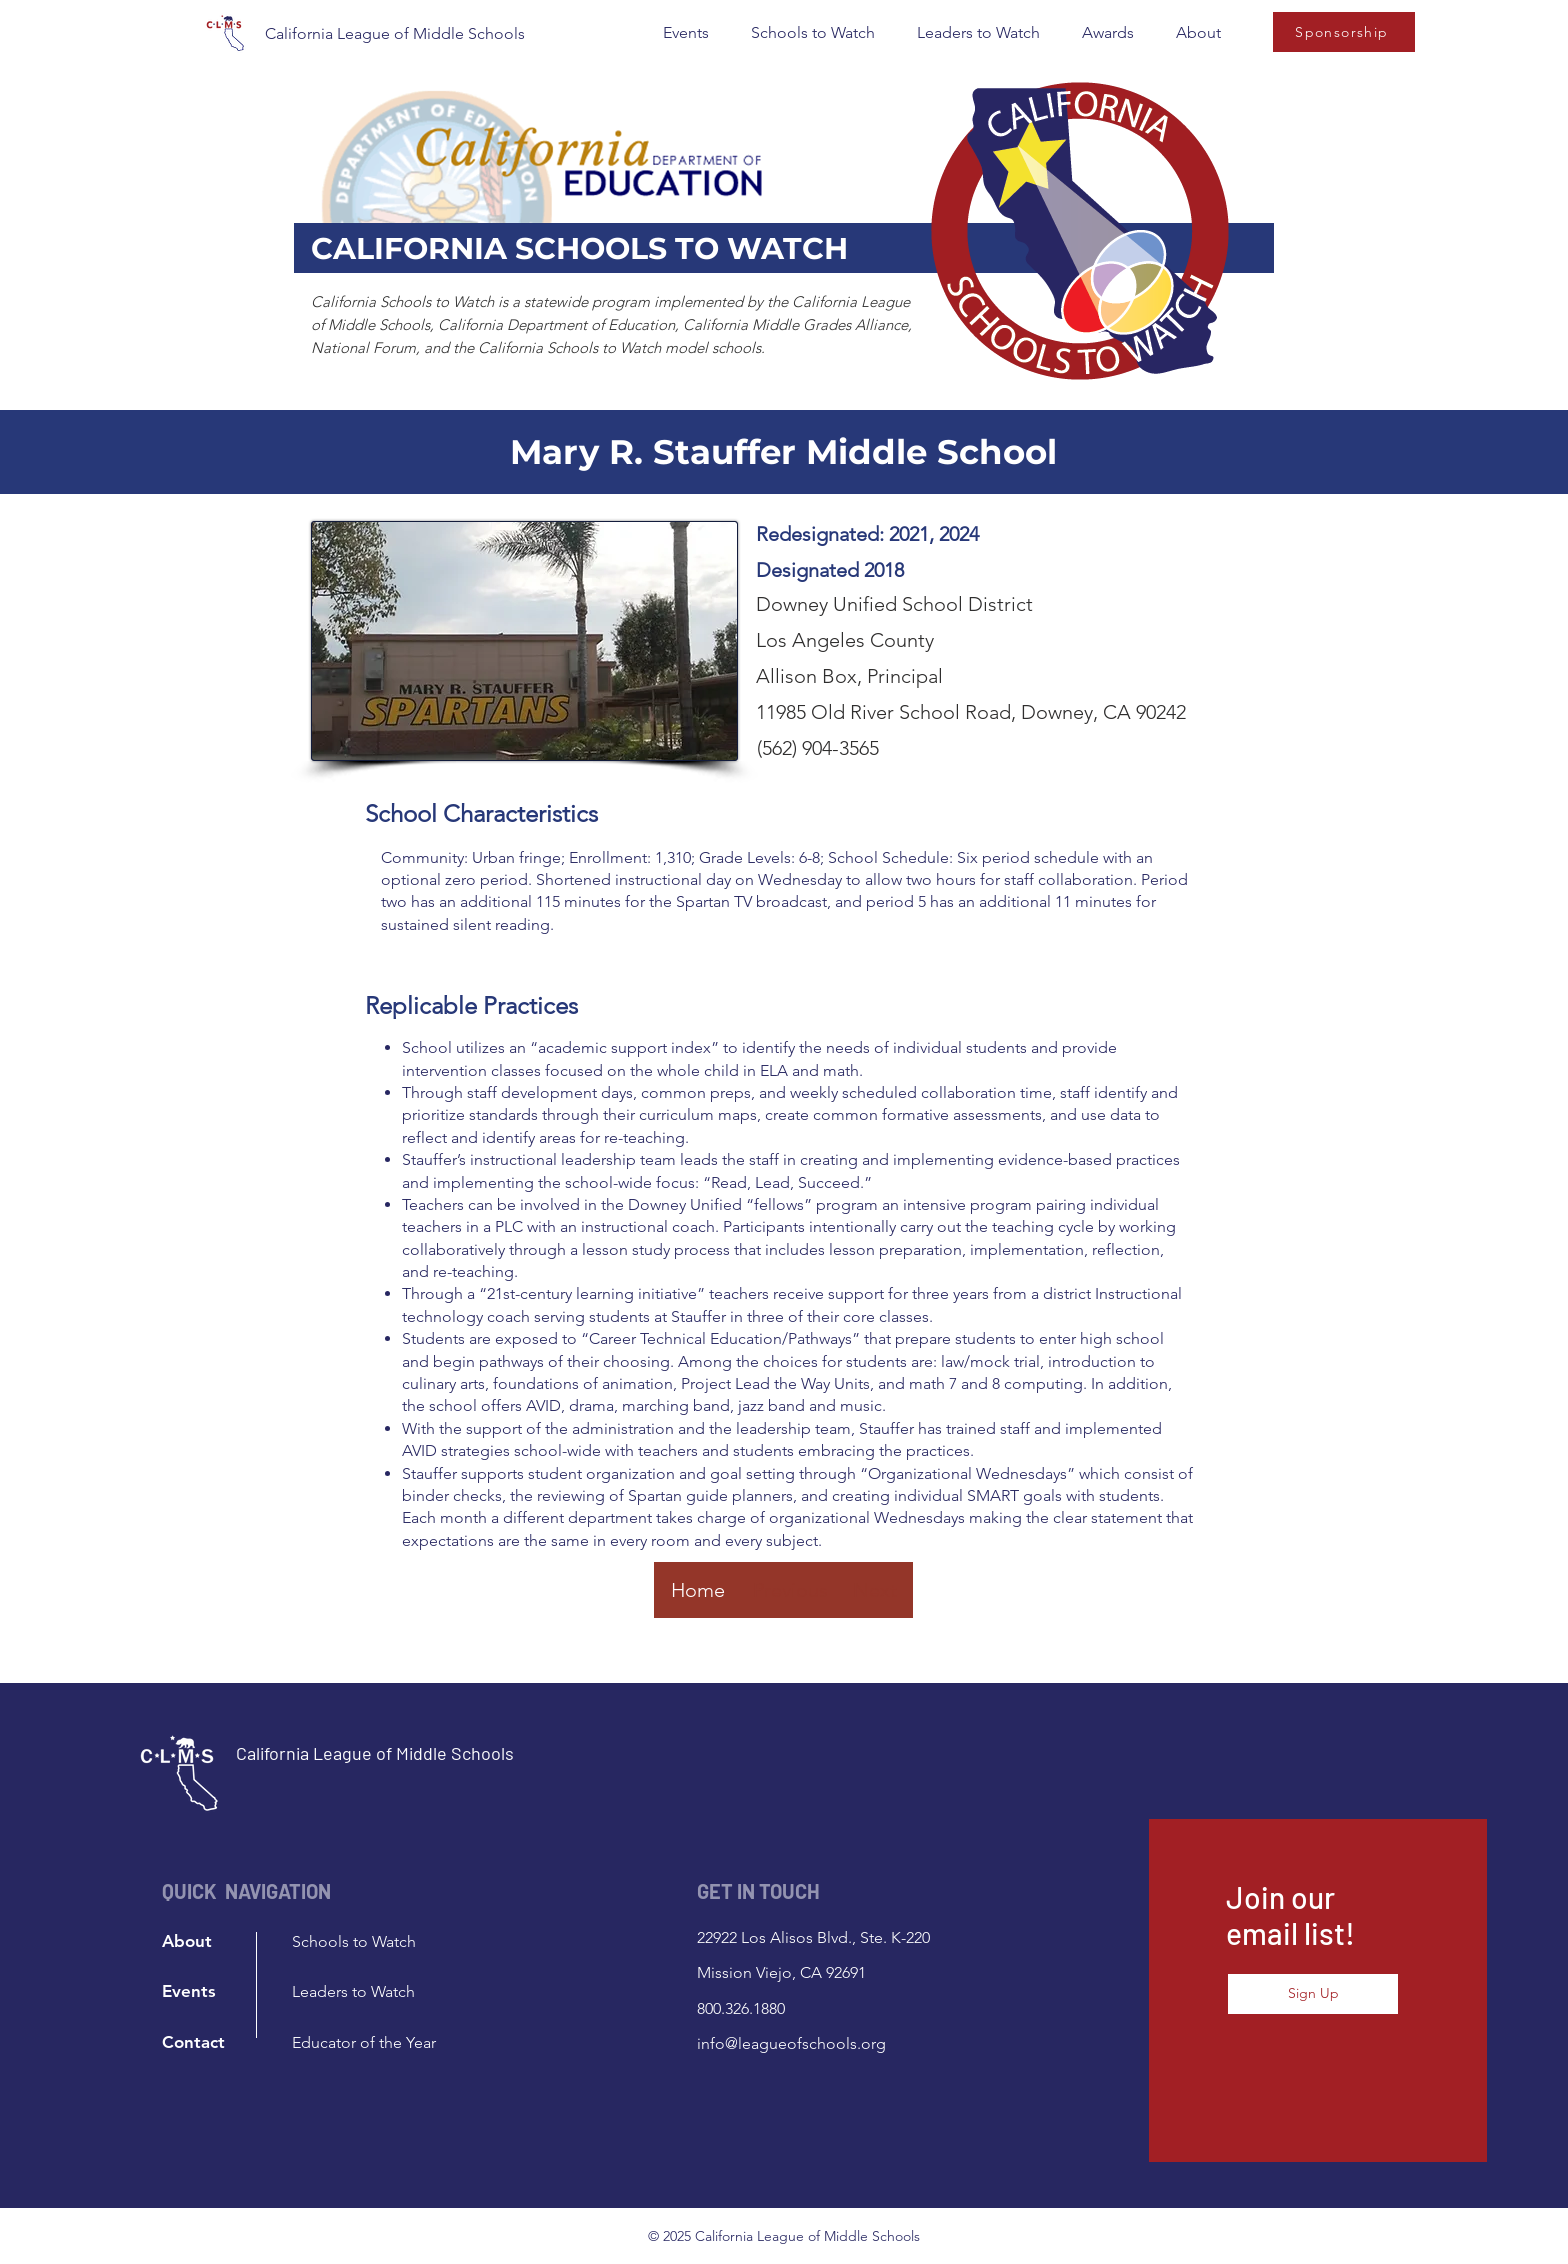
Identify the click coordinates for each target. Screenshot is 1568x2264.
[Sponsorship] (1344, 32)
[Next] (875, 1590)
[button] (686, 33)
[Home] (698, 1590)
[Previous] (790, 1590)
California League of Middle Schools (395, 33)
